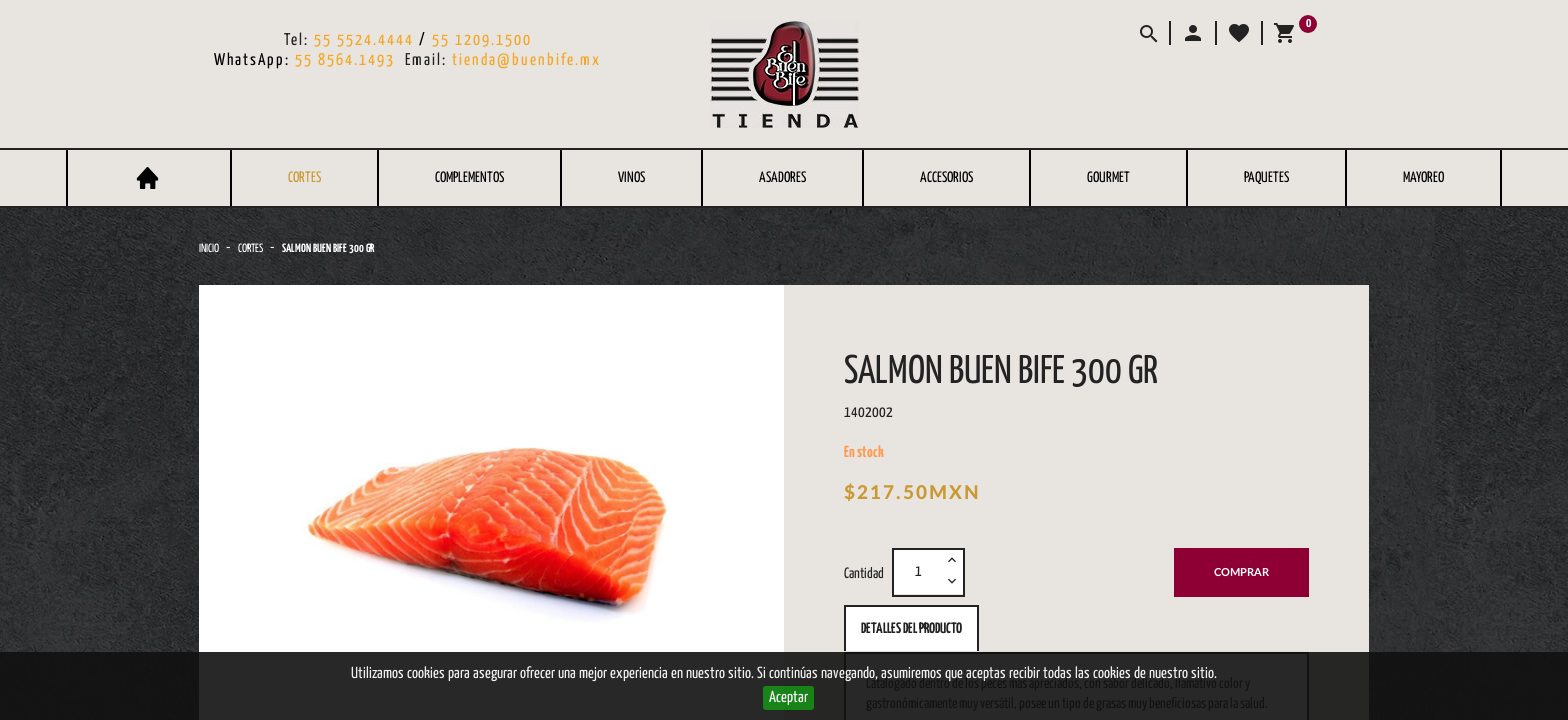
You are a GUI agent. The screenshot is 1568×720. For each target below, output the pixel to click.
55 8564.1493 (345, 60)
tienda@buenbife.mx (526, 60)
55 (443, 40)
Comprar (1241, 572)
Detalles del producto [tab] (911, 629)
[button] (1192, 33)
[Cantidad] (918, 572)
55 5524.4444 (364, 40)
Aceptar (788, 697)
